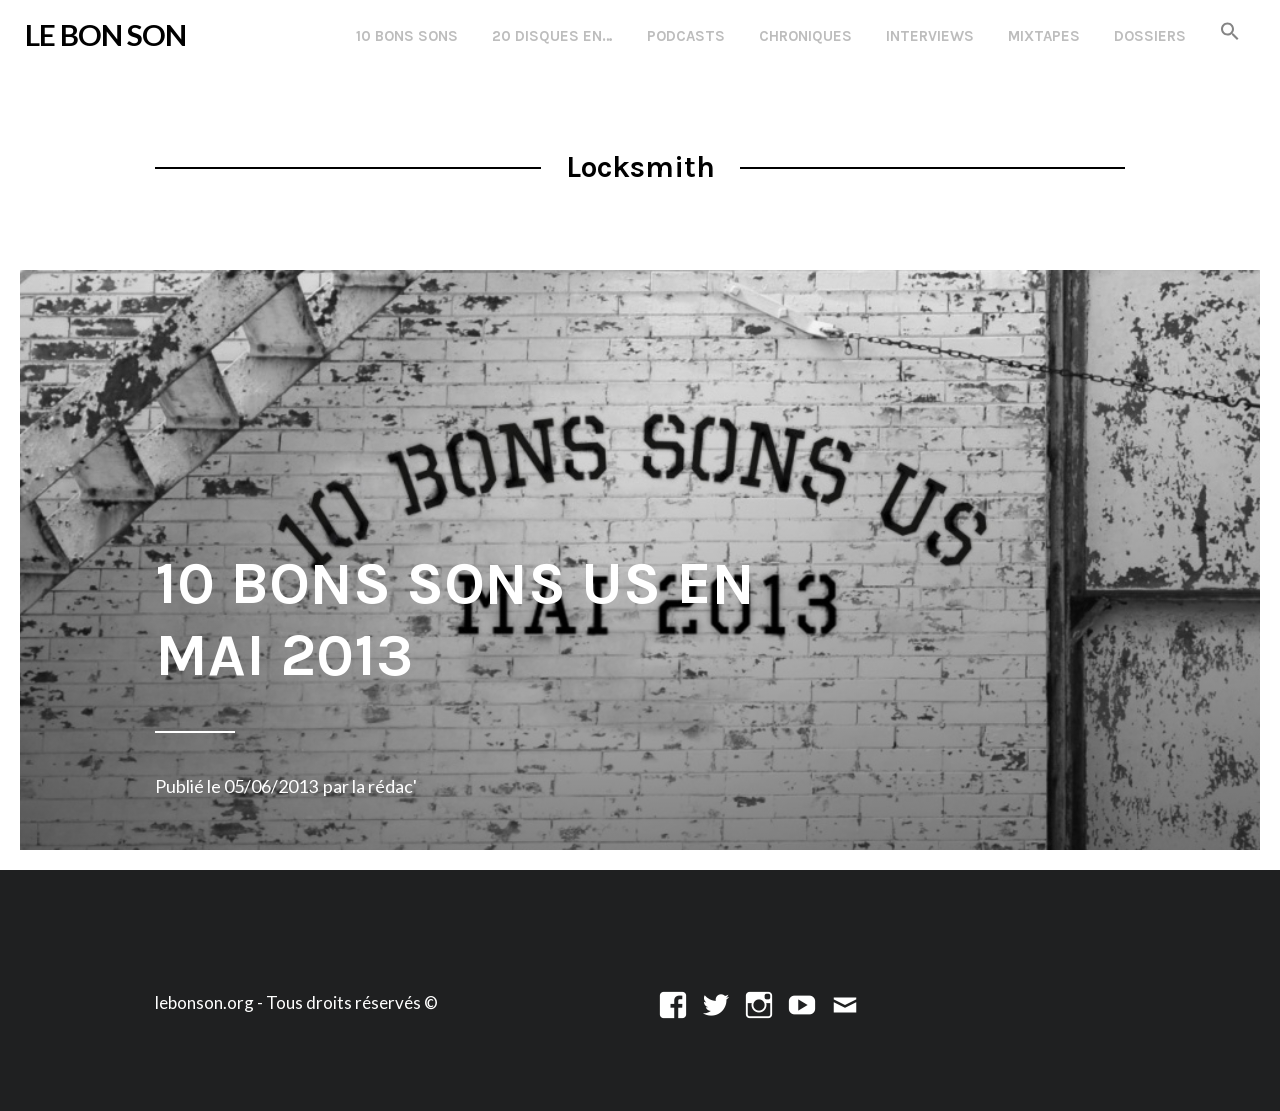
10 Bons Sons (407, 36)
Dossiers (1150, 36)
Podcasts (686, 36)
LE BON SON (105, 34)
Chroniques (805, 36)
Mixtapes (1044, 36)
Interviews (930, 36)
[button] (1230, 32)
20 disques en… (552, 36)
